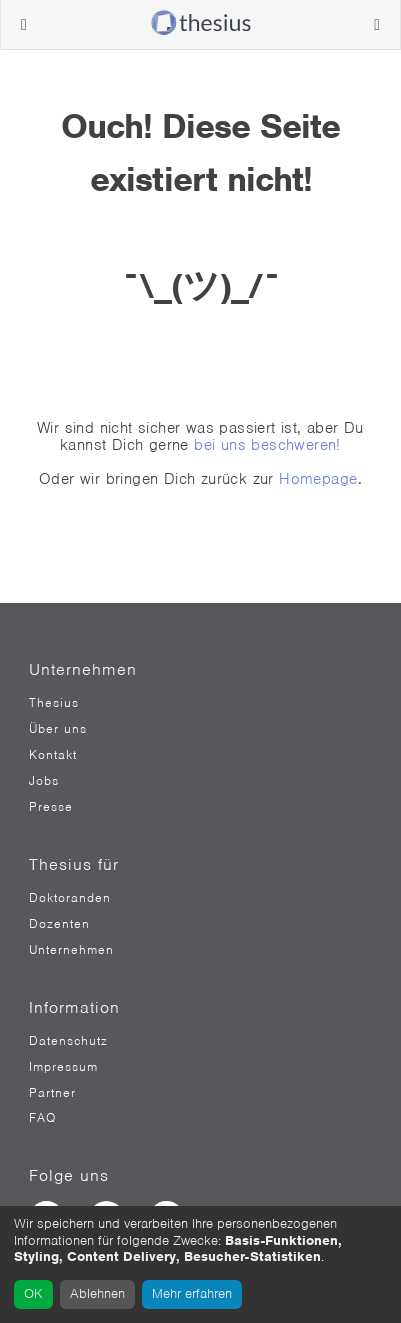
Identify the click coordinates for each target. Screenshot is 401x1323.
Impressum (63, 1067)
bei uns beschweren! (267, 445)
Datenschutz (68, 1041)
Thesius (54, 703)
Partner (52, 1093)
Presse (51, 807)
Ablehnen (97, 1293)
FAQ (42, 1118)
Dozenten (59, 924)
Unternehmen (71, 950)
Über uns (58, 729)
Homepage (318, 479)
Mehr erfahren (192, 1293)
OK (33, 1293)
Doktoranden (70, 898)
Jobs (44, 781)
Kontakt (53, 755)
